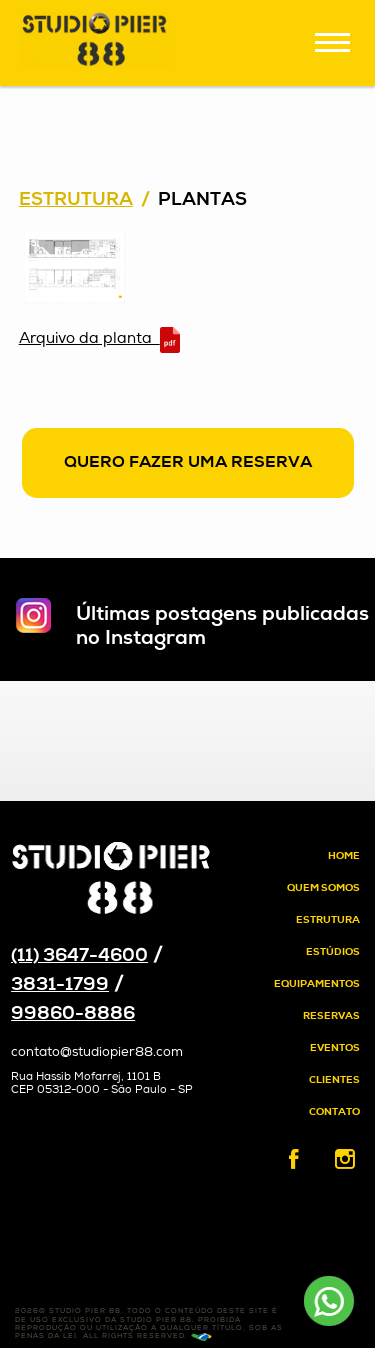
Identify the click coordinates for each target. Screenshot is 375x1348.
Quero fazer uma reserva (188, 463)
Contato (334, 1112)
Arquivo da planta (99, 340)
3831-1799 (60, 985)
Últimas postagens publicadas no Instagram (222, 627)
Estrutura (76, 200)
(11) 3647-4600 (79, 956)
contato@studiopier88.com (97, 1052)
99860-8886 (73, 1014)
